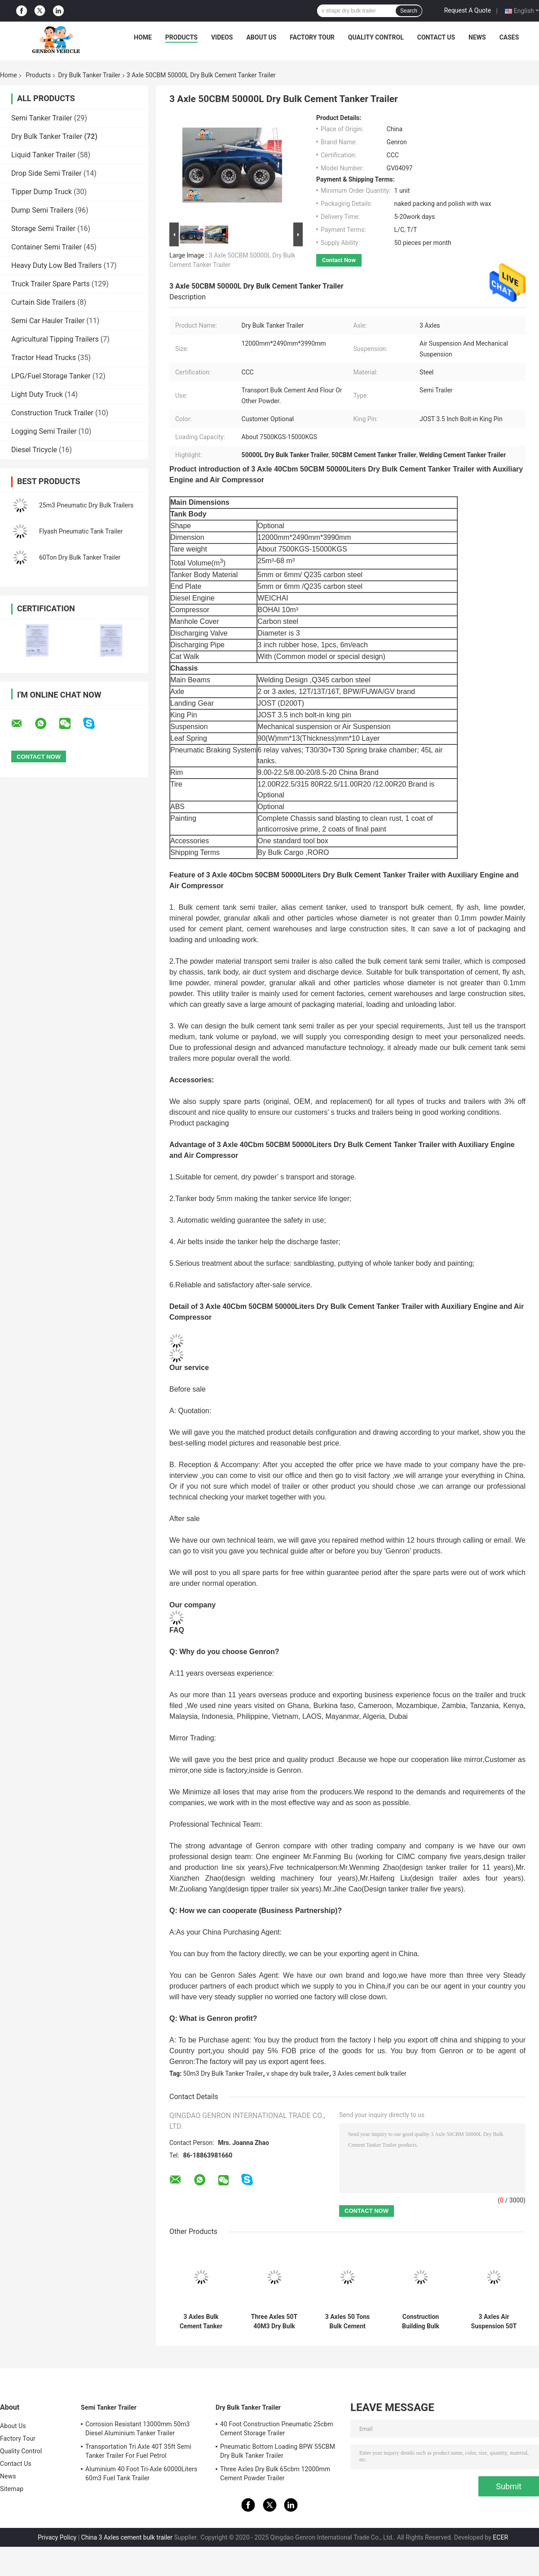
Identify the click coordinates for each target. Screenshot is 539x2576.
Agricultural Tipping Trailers (55, 339)
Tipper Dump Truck (41, 191)
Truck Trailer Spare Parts (50, 284)
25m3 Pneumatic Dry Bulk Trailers (86, 505)
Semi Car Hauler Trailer (47, 320)
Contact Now (339, 260)
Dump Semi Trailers (42, 210)
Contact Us (436, 37)
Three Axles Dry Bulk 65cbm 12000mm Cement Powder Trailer (275, 2473)
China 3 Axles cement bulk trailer (126, 2537)
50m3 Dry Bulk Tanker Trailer (223, 2073)
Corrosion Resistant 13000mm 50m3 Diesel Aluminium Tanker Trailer (137, 2428)
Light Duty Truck (37, 394)
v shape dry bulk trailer (297, 2073)
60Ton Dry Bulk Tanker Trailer (79, 557)
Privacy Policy (57, 2537)
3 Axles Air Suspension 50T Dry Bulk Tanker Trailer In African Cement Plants (493, 2321)
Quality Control (376, 37)
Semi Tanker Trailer (41, 118)
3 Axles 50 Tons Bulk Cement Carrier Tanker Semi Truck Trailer (347, 2321)
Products (181, 37)
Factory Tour (312, 37)
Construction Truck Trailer (52, 413)
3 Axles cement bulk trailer (369, 2073)
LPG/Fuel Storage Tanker (51, 376)
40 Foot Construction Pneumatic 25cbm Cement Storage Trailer (276, 2428)
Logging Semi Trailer (43, 431)
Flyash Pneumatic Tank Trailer (81, 531)
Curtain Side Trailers (43, 302)
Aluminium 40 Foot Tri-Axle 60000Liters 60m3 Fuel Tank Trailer (141, 2473)
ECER (500, 2537)
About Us (261, 37)
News (477, 37)
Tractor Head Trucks (43, 357)
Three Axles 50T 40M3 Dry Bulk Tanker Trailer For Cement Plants (274, 2321)
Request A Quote (467, 10)
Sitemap (11, 2488)
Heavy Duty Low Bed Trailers (56, 265)
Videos (222, 37)
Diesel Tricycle (34, 449)
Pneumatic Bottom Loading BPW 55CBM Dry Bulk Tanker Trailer (277, 2451)
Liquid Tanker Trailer (43, 155)
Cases (509, 37)
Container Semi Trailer (46, 247)
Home (143, 37)
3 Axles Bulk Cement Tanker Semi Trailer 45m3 (201, 2321)
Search (408, 11)
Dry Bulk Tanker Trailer (89, 75)
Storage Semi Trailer (43, 228)
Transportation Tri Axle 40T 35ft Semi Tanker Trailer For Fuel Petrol (138, 2451)
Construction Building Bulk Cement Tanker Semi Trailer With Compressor (421, 2321)
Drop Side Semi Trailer (46, 173)
